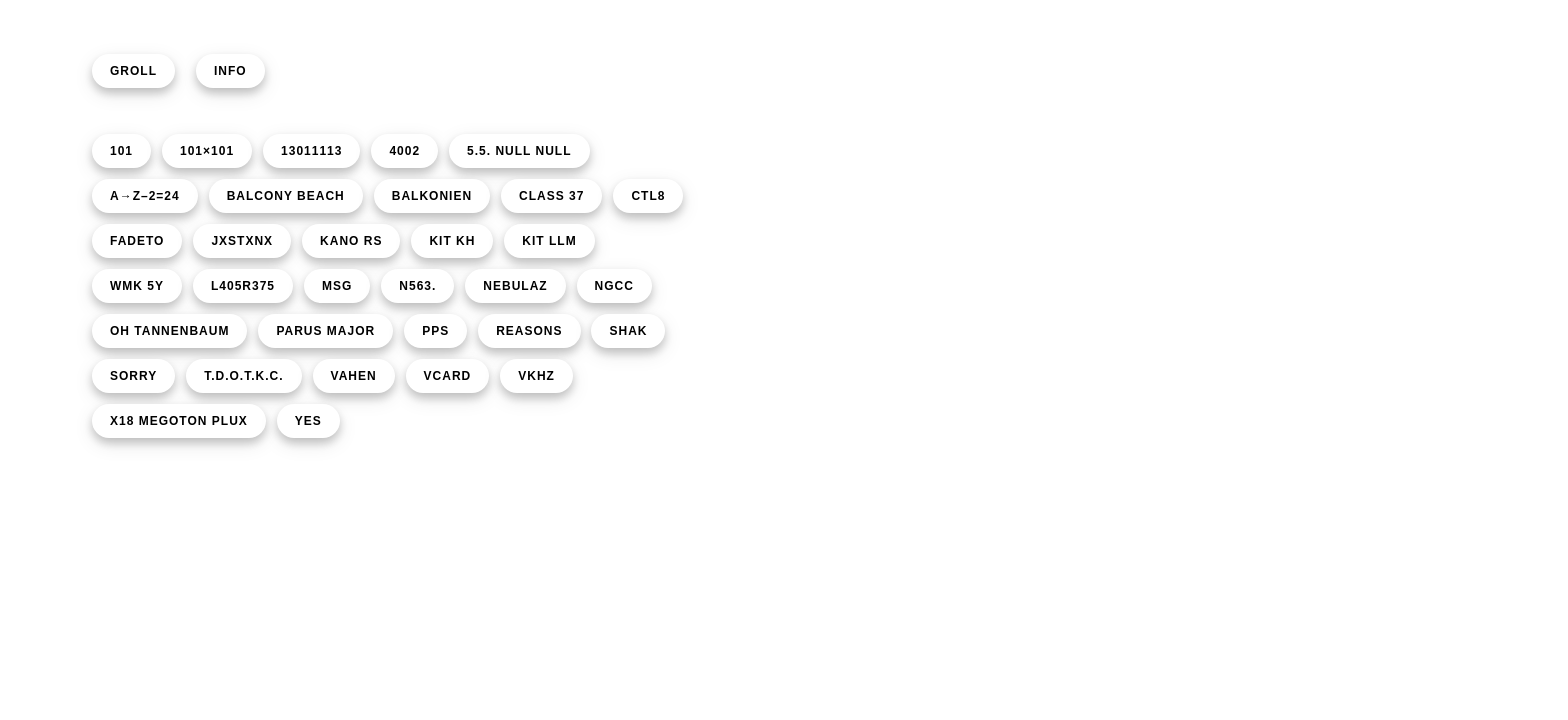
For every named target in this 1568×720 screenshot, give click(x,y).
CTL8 (648, 196)
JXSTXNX (242, 241)
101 (121, 151)
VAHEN (354, 376)
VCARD (448, 376)
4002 (404, 151)
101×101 (207, 151)
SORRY (133, 376)
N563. (417, 286)
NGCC (614, 286)
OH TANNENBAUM (169, 331)
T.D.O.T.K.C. (243, 376)
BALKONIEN (432, 196)
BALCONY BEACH (286, 196)
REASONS (529, 331)
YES (308, 421)
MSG (337, 286)
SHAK (628, 331)
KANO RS (351, 241)
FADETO (137, 241)
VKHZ (536, 376)
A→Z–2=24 (145, 196)
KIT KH (452, 241)
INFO (230, 71)
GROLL (133, 71)
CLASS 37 (551, 196)
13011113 (311, 151)
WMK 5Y (137, 286)
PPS (435, 331)
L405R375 (243, 286)
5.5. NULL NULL (519, 151)
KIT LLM (549, 241)
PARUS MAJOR (325, 331)
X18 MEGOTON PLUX (179, 421)
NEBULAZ (515, 286)
